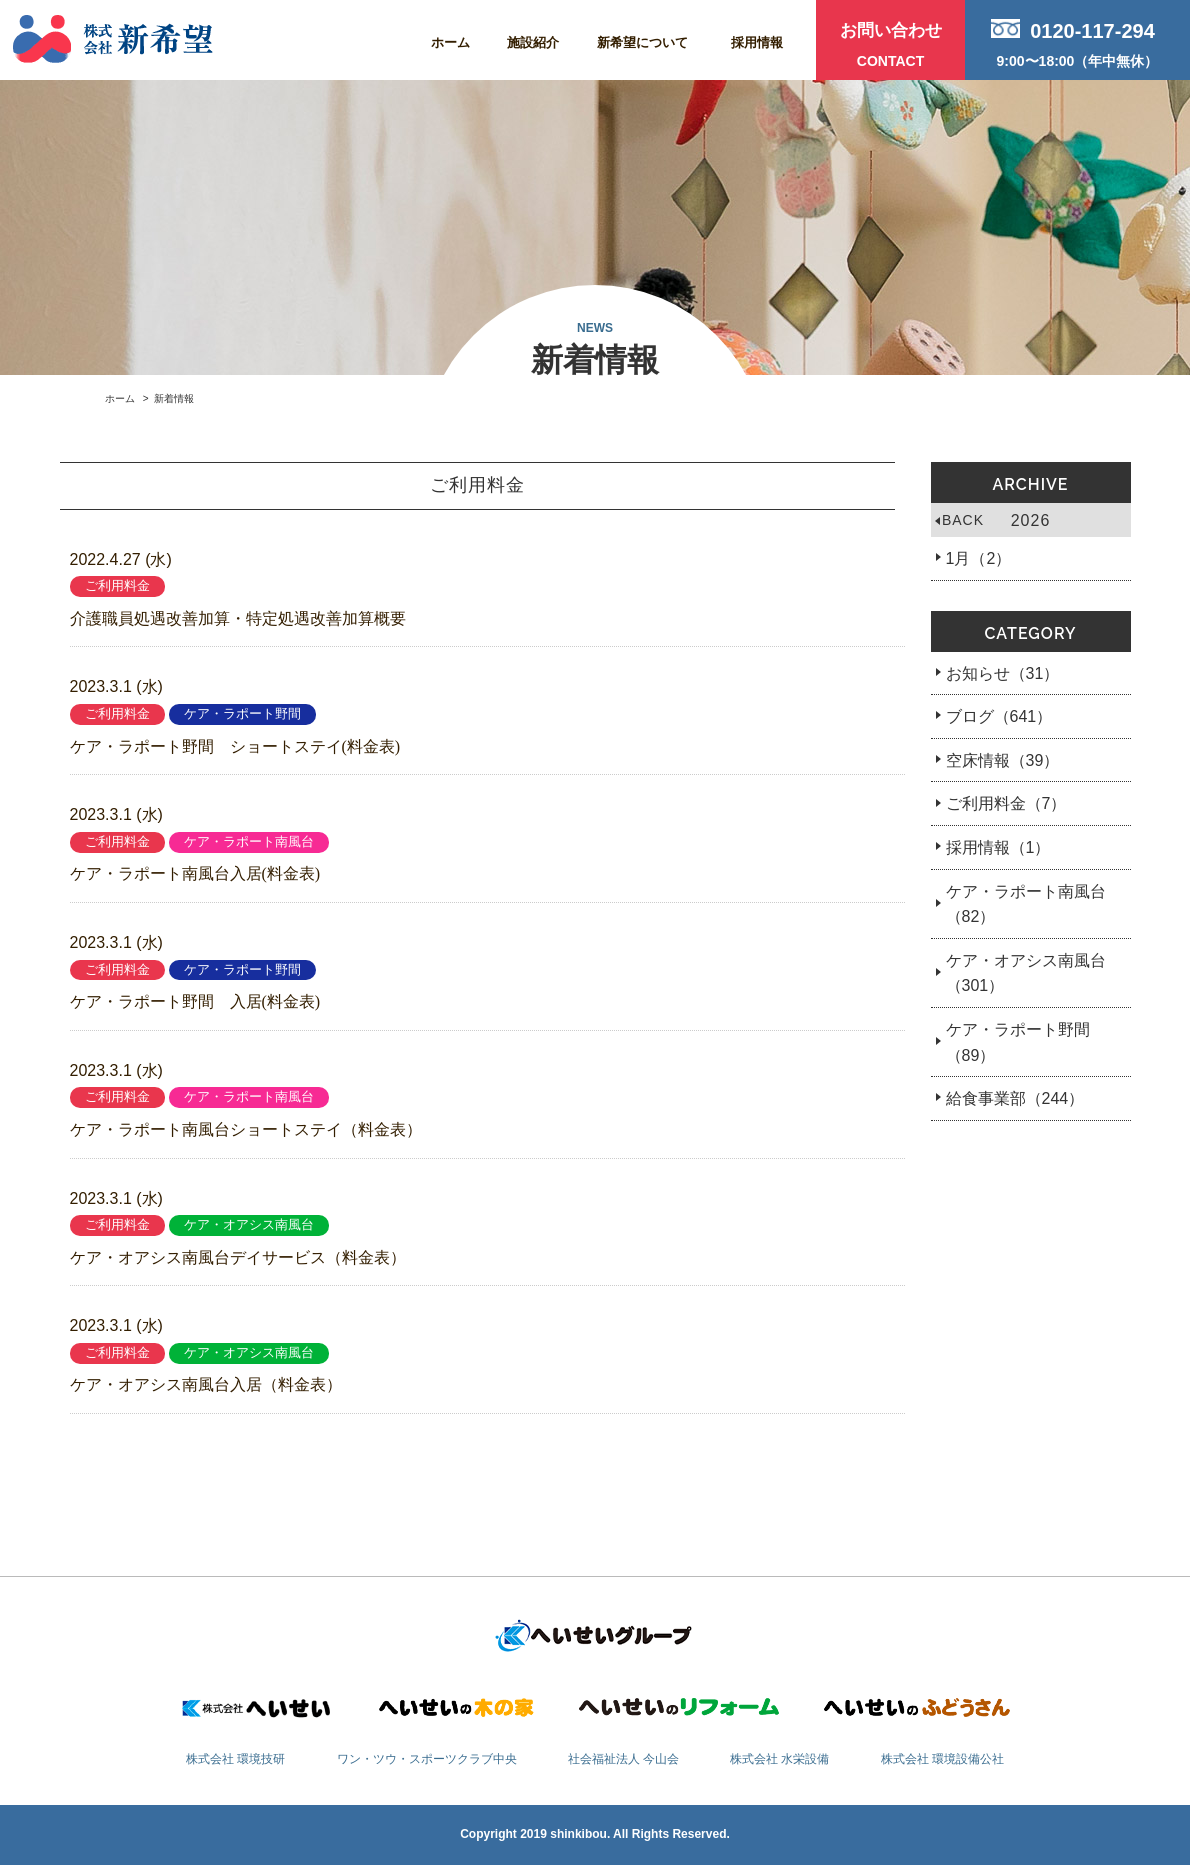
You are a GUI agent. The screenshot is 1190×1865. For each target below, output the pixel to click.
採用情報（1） (998, 847)
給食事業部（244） (1015, 1098)
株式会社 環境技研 (235, 1759)
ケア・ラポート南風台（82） (1026, 904)
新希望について (642, 42)
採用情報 (757, 42)
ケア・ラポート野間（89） (1018, 1042)
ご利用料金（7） (1006, 803)
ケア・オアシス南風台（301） (1026, 973)
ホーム (450, 42)
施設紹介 (533, 42)
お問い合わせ (890, 48)
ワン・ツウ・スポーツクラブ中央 (427, 1759)
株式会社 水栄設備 (779, 1759)
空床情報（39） (1003, 760)
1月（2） (979, 558)
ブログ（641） (999, 716)
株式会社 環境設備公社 (942, 1759)
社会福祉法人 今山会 (623, 1759)
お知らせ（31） (1003, 673)
